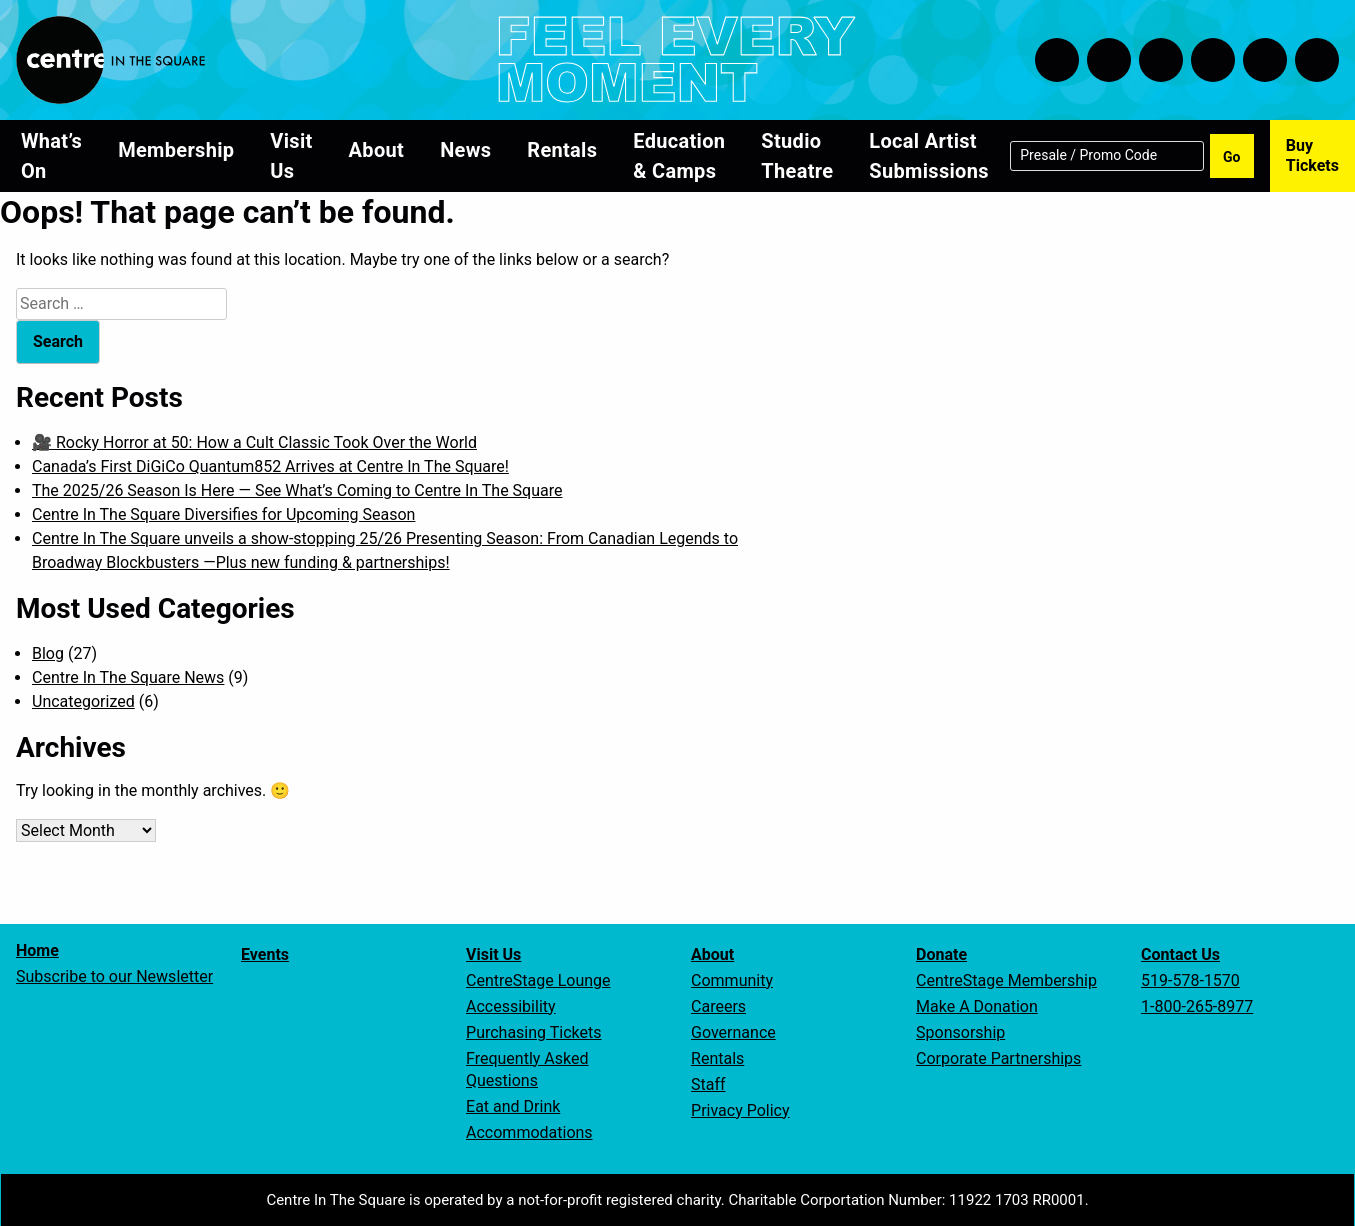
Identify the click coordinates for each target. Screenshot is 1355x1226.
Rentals (562, 150)
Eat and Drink (513, 1106)
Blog (48, 653)
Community (732, 980)
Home (37, 950)
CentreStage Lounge (538, 980)
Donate (941, 954)
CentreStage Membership (1006, 980)
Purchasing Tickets (533, 1032)
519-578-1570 (1190, 980)
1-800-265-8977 (1197, 1006)
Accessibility (511, 1006)
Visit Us (291, 156)
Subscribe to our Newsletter (114, 976)
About (377, 150)
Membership (176, 150)
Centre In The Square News (128, 677)
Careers (718, 1006)
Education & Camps (679, 156)
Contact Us (1180, 954)
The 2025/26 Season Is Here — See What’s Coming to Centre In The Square (297, 490)
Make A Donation (977, 1006)
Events (265, 954)
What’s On (51, 156)
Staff (708, 1084)
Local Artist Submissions (928, 156)
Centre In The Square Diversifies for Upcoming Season (223, 514)
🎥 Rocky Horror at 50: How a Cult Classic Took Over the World (254, 442)
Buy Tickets (1312, 155)
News (465, 150)
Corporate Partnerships (998, 1058)
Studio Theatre (797, 156)
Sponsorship (960, 1032)
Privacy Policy (740, 1110)
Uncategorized (83, 701)
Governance (733, 1032)
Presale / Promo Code (1088, 154)
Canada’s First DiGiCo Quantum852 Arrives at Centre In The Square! (270, 466)
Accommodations (529, 1132)
